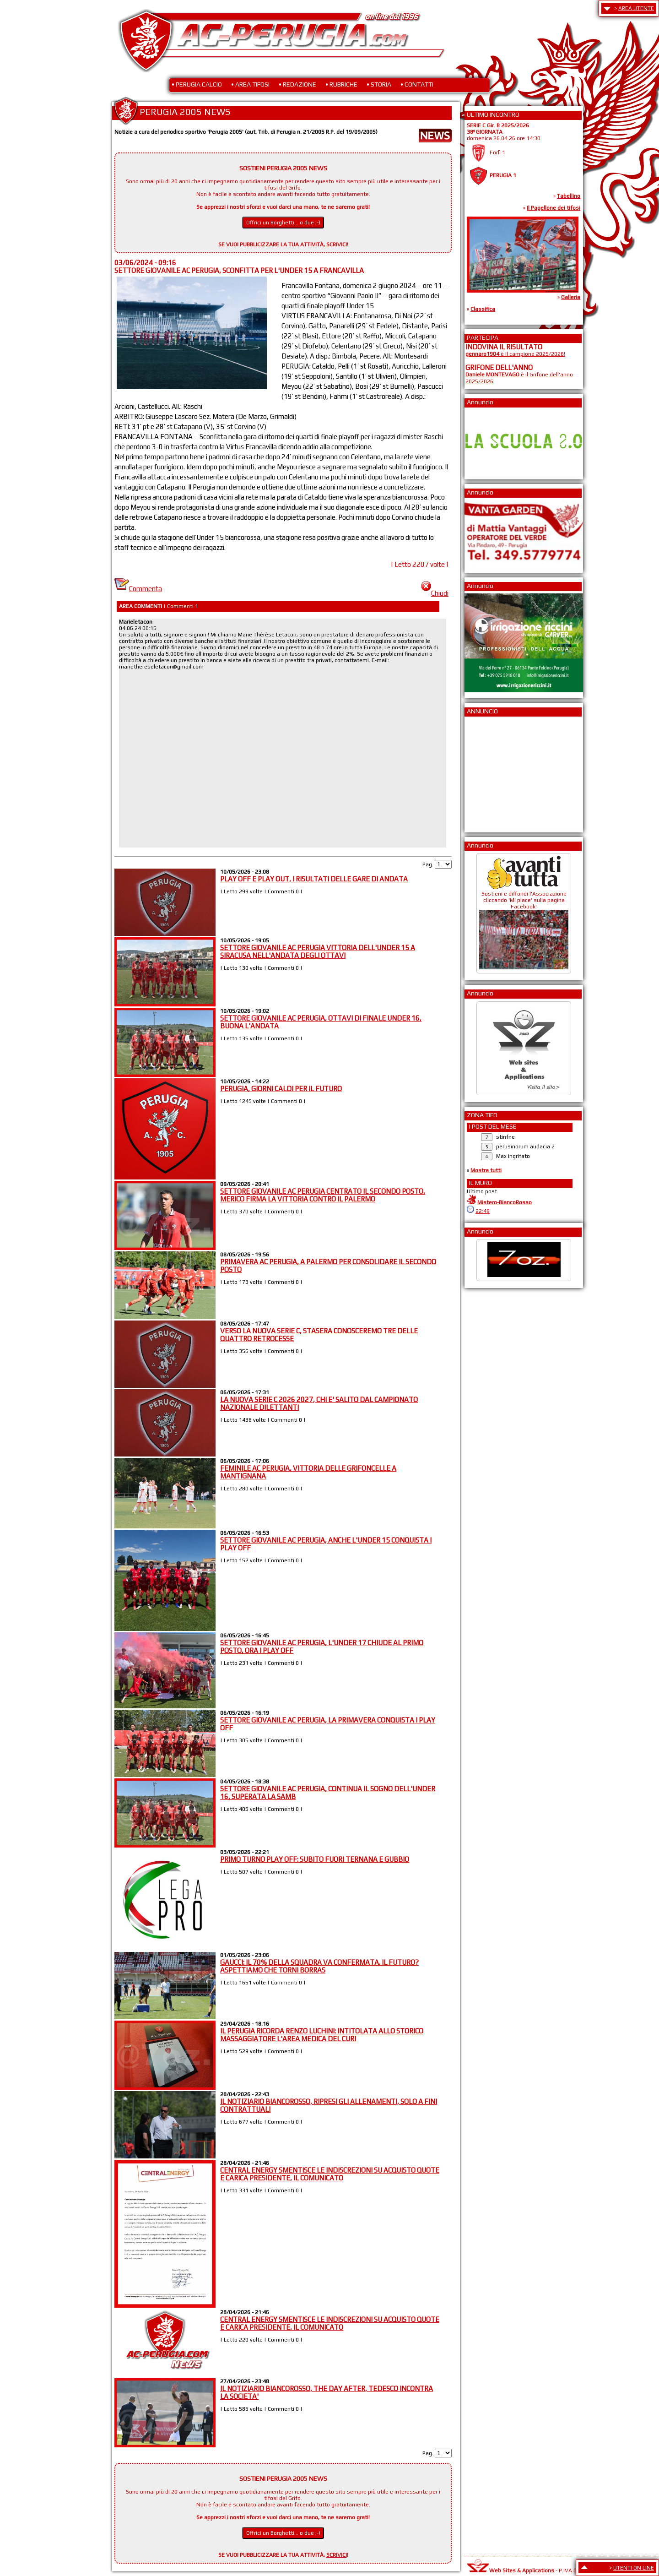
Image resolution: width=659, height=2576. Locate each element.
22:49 (482, 1211)
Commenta (138, 588)
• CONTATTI (416, 84)
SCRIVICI (336, 244)
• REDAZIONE (297, 84)
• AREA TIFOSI (250, 84)
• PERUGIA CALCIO (197, 84)
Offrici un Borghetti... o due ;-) (283, 222)
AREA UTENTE (636, 8)
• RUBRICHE (341, 84)
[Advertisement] (492, 771)
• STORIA (379, 84)
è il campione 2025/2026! (515, 354)
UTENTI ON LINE (633, 2568)
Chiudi (434, 593)
